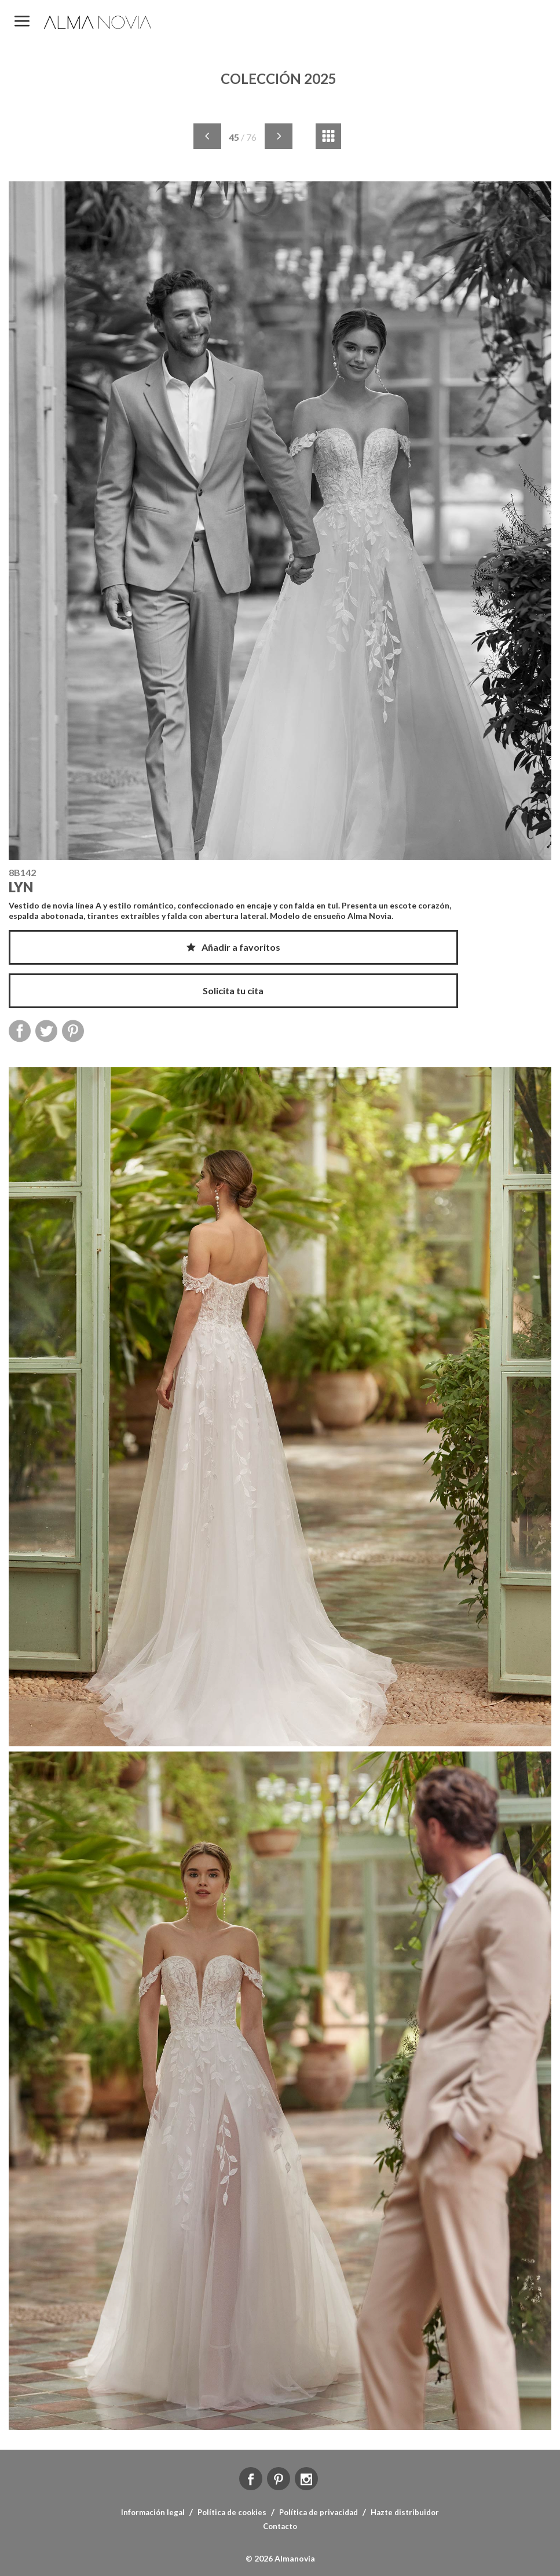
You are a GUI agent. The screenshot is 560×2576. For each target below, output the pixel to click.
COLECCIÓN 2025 (278, 78)
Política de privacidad (318, 2512)
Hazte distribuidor (405, 2512)
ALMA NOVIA (98, 22)
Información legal (153, 2512)
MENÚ (22, 22)
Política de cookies (231, 2512)
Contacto (280, 2526)
